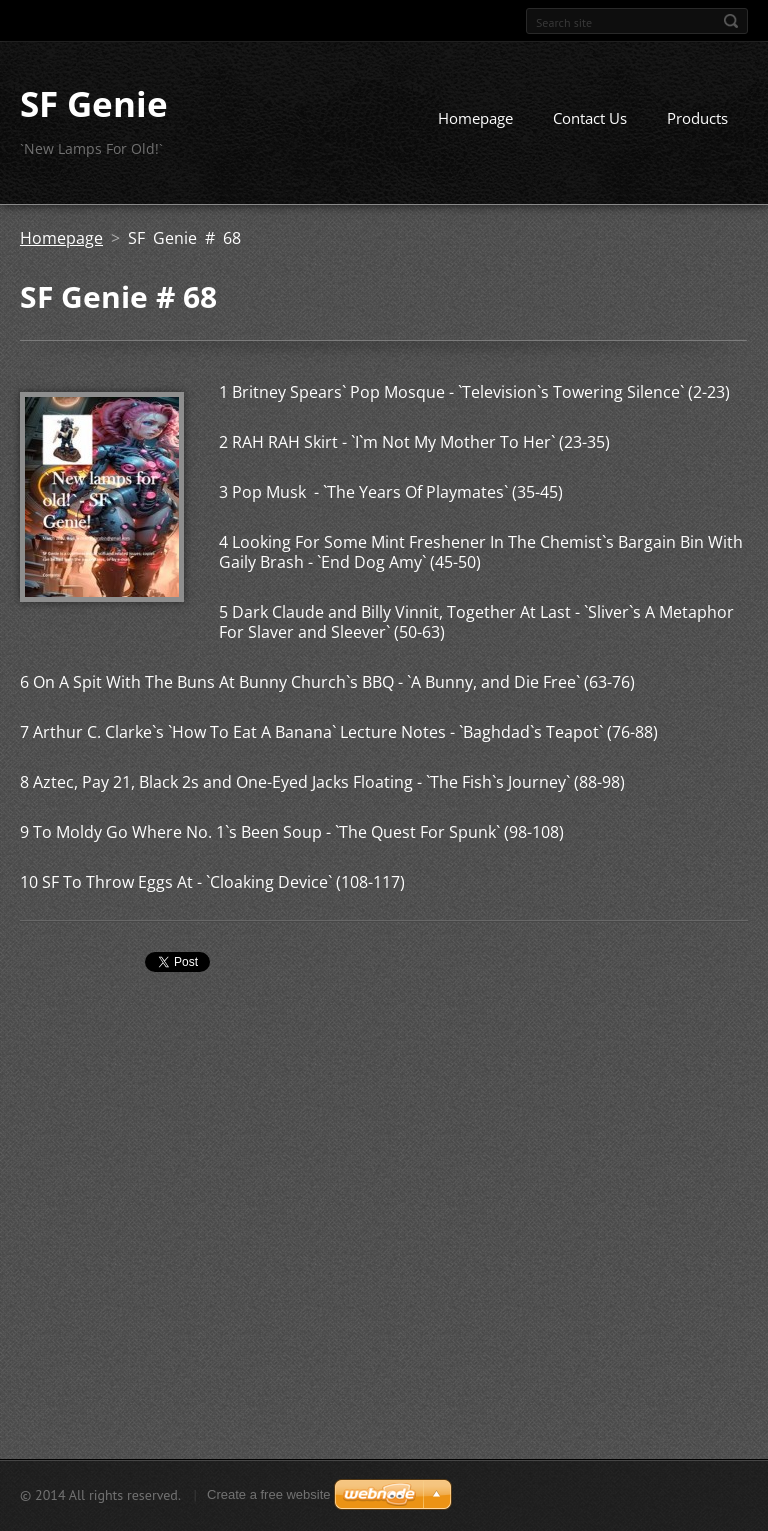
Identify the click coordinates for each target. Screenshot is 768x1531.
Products (697, 118)
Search (731, 21)
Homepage (475, 118)
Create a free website (269, 1494)
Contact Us (590, 118)
